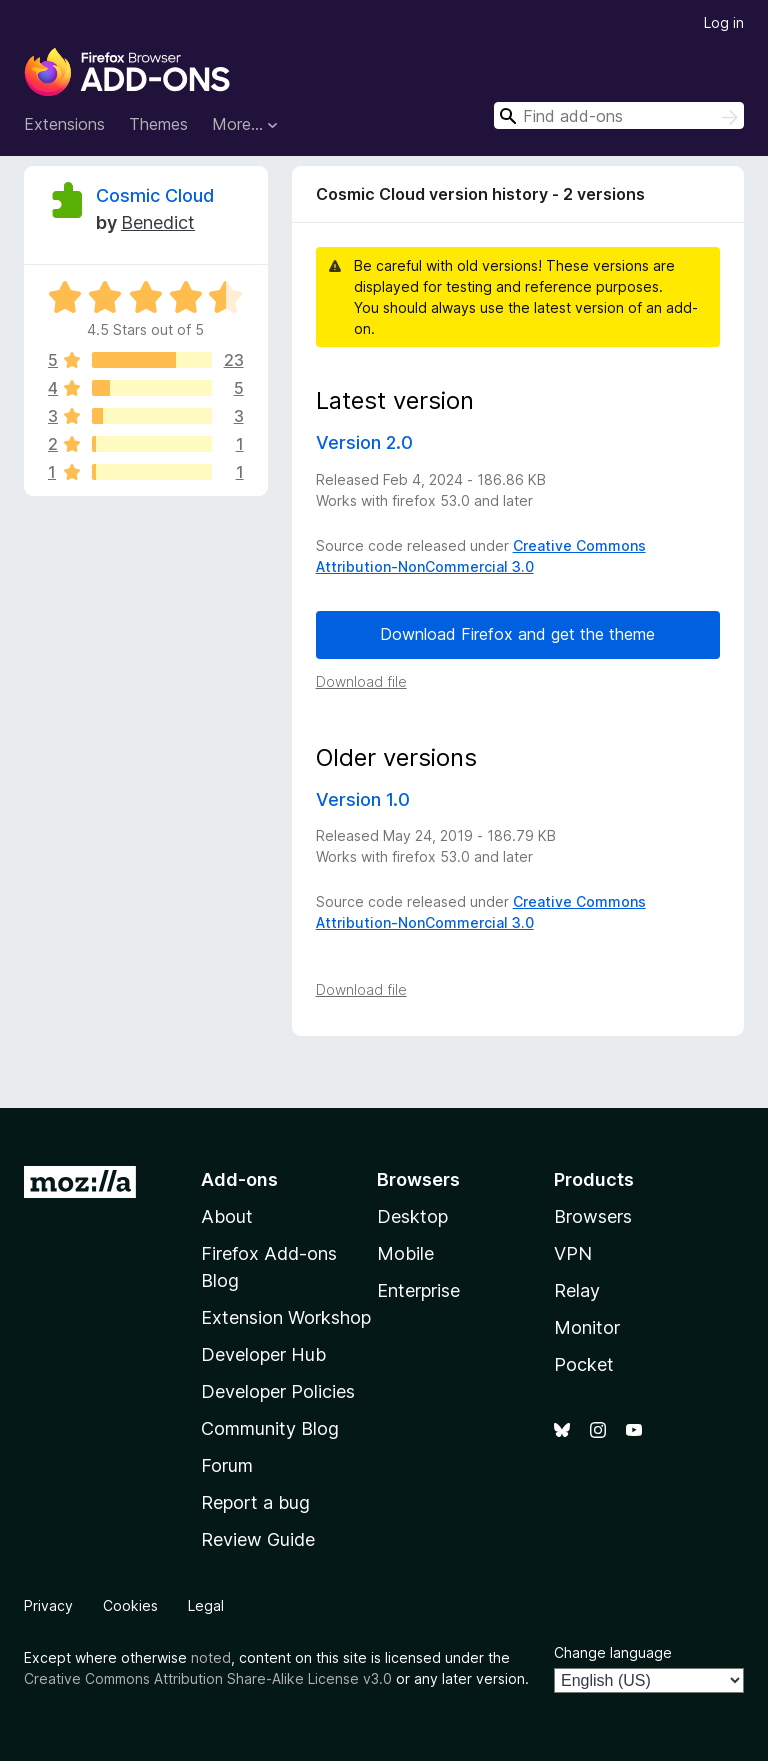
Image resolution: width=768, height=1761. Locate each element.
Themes (158, 124)
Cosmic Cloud (155, 195)
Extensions (64, 124)
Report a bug (255, 1502)
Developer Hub (263, 1354)
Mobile (405, 1253)
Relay (577, 1290)
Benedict (158, 222)
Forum (227, 1465)
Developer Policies (278, 1391)
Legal (206, 1605)
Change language (613, 1652)
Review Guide (258, 1539)
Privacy (48, 1605)
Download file (361, 681)
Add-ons (239, 1179)
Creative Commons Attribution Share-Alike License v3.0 (208, 1678)
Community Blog (270, 1428)
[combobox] (619, 115)
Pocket (584, 1364)
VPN (573, 1253)
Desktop (412, 1216)
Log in (724, 22)
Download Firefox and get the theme (517, 634)
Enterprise (418, 1290)
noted (211, 1657)
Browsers (593, 1216)
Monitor (587, 1327)
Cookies (130, 1605)
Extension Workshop (286, 1317)
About (227, 1216)
